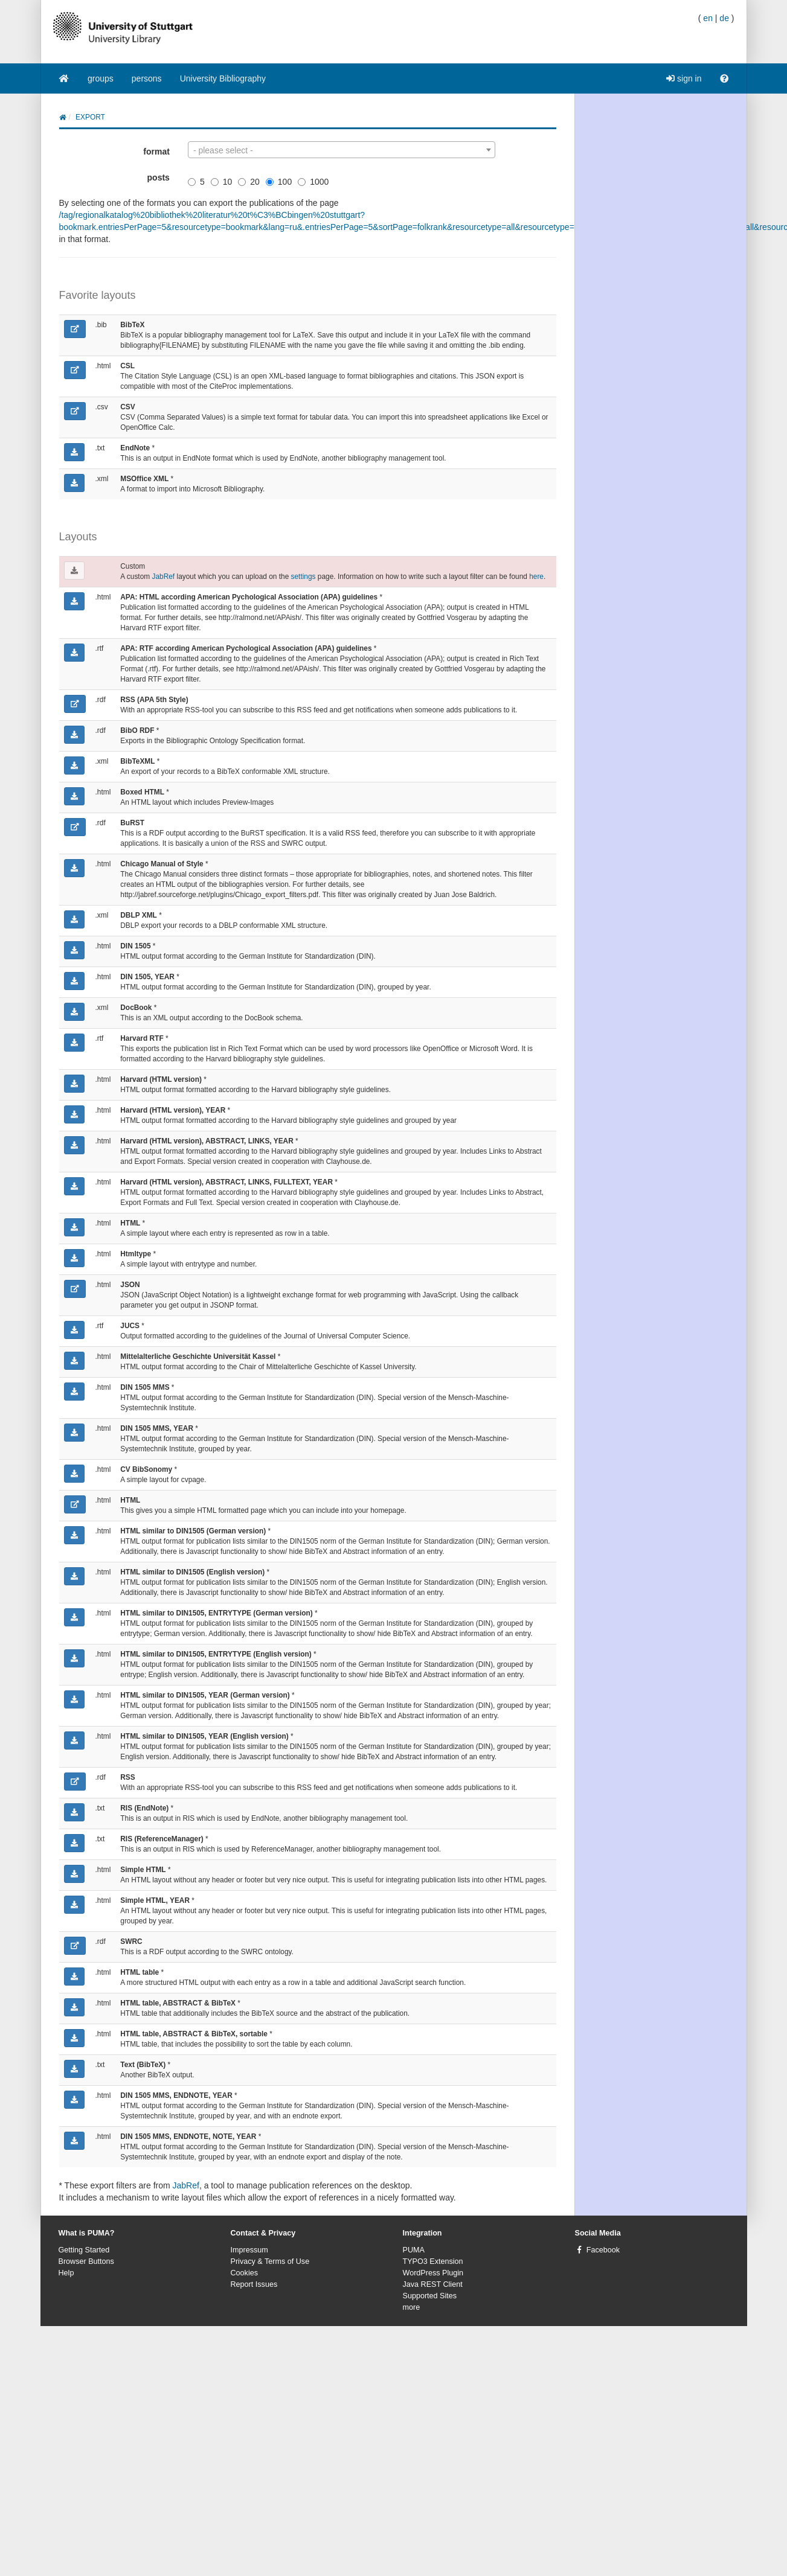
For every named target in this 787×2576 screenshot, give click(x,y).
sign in (683, 78)
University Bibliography (223, 78)
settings (303, 576)
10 (222, 182)
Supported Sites (430, 2296)
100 (279, 182)
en (708, 18)
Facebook (603, 2250)
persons (147, 78)
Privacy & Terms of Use (270, 2261)
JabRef (163, 576)
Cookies (245, 2273)
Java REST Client (433, 2284)
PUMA (414, 2250)
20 (249, 182)
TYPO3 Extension (433, 2261)
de (724, 18)
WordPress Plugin (433, 2273)
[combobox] (341, 149)
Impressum (249, 2250)
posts (158, 177)
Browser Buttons (86, 2261)
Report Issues (254, 2284)
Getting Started (84, 2250)
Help (66, 2273)
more (411, 2307)
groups (101, 78)
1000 (313, 182)
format (156, 151)
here (536, 576)
